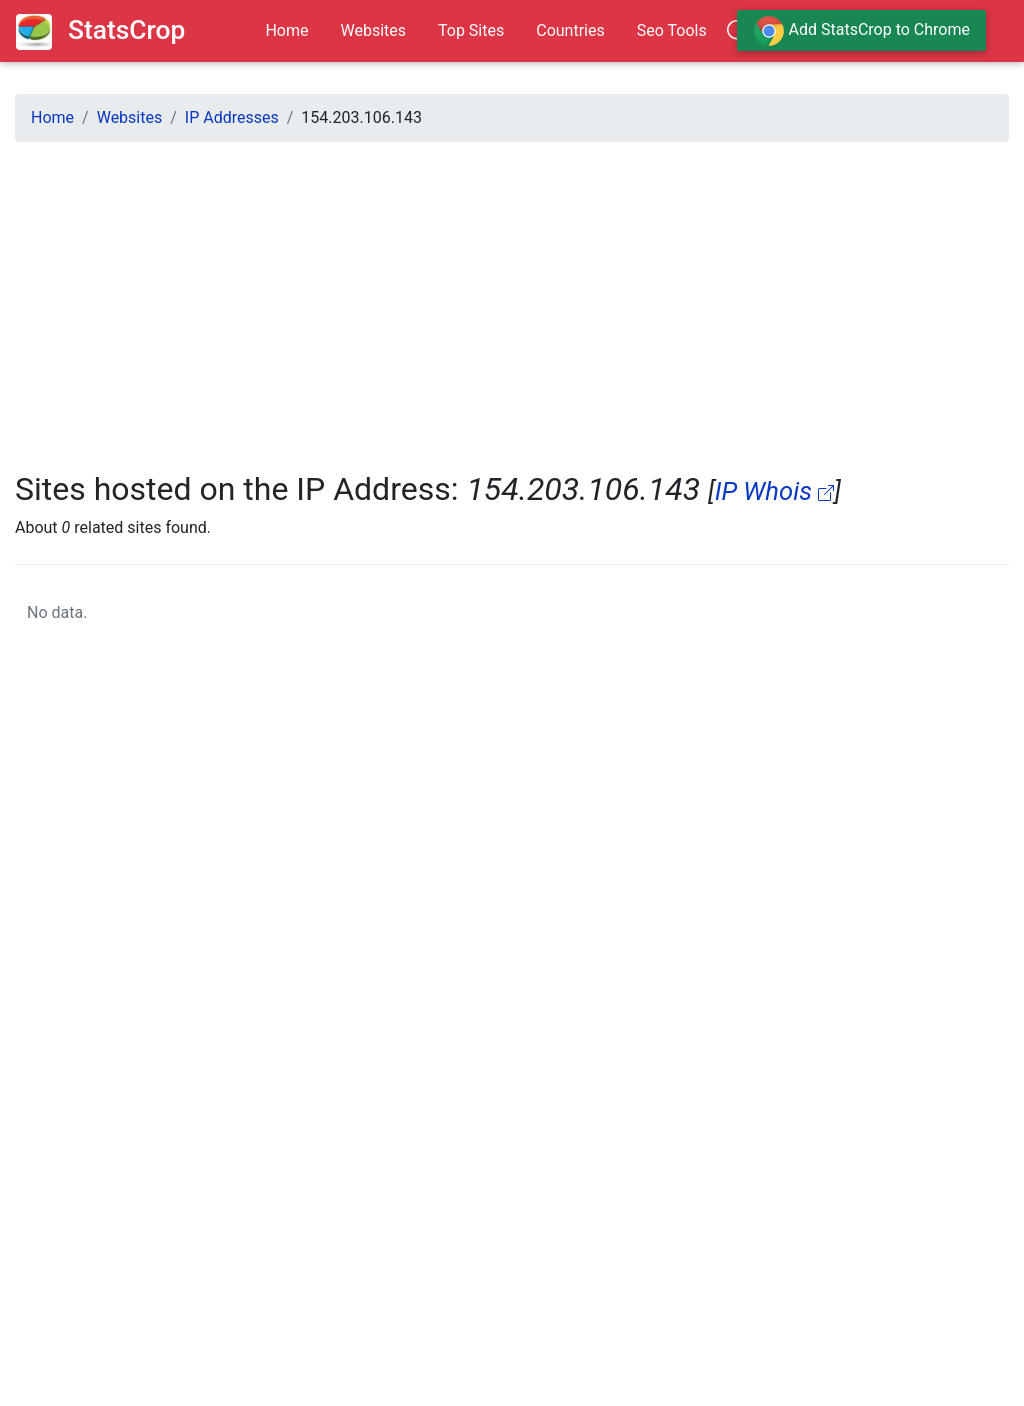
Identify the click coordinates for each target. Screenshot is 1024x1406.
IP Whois (775, 491)
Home (286, 30)
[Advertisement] (512, 298)
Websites (373, 30)
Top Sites (471, 30)
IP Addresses (232, 117)
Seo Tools (672, 30)
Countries (570, 30)
